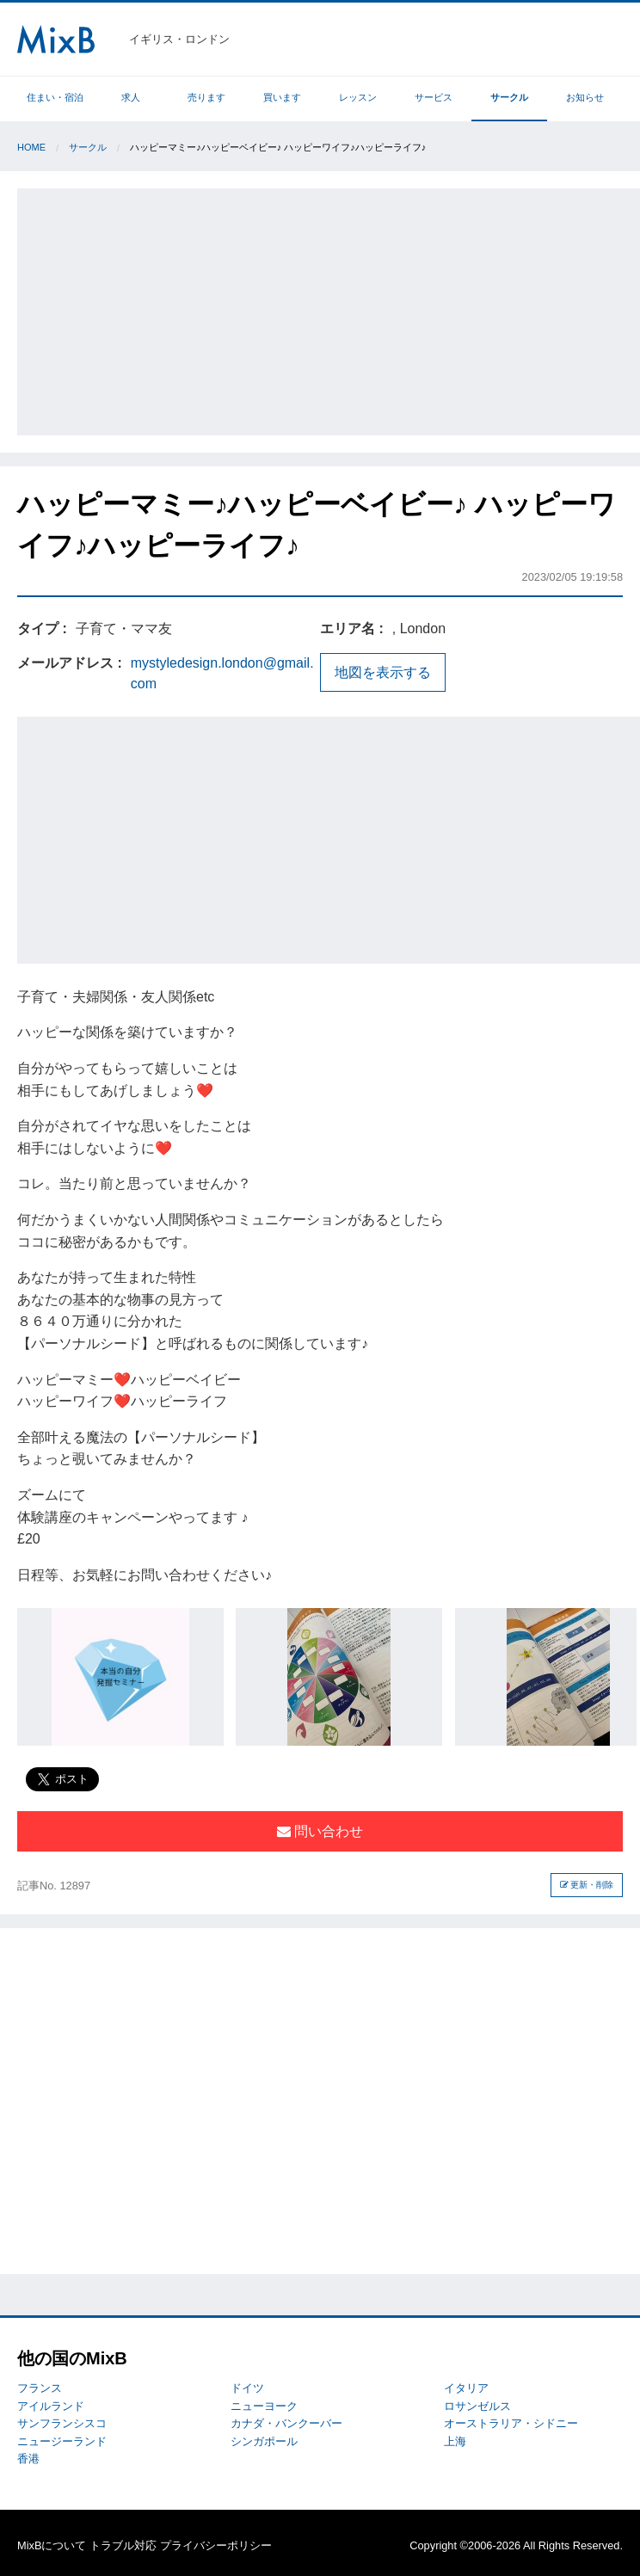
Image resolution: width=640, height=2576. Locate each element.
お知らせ (585, 97)
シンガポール (264, 2441)
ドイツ (247, 2388)
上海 (455, 2441)
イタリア (466, 2388)
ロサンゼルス (477, 2406)
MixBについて (51, 2545)
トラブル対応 (123, 2545)
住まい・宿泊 (55, 97)
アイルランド (50, 2406)
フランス (39, 2388)
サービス (433, 97)
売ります (206, 97)
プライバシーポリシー (216, 2545)
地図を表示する (383, 672)
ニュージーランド (62, 2441)
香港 (28, 2458)
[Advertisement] (330, 308)
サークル (509, 97)
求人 (130, 97)
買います (282, 97)
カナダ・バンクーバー (286, 2423)
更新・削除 (587, 1884)
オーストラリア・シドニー (511, 2423)
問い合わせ (320, 1831)
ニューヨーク (264, 2406)
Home (31, 147)
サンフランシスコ (62, 2423)
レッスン (358, 97)
